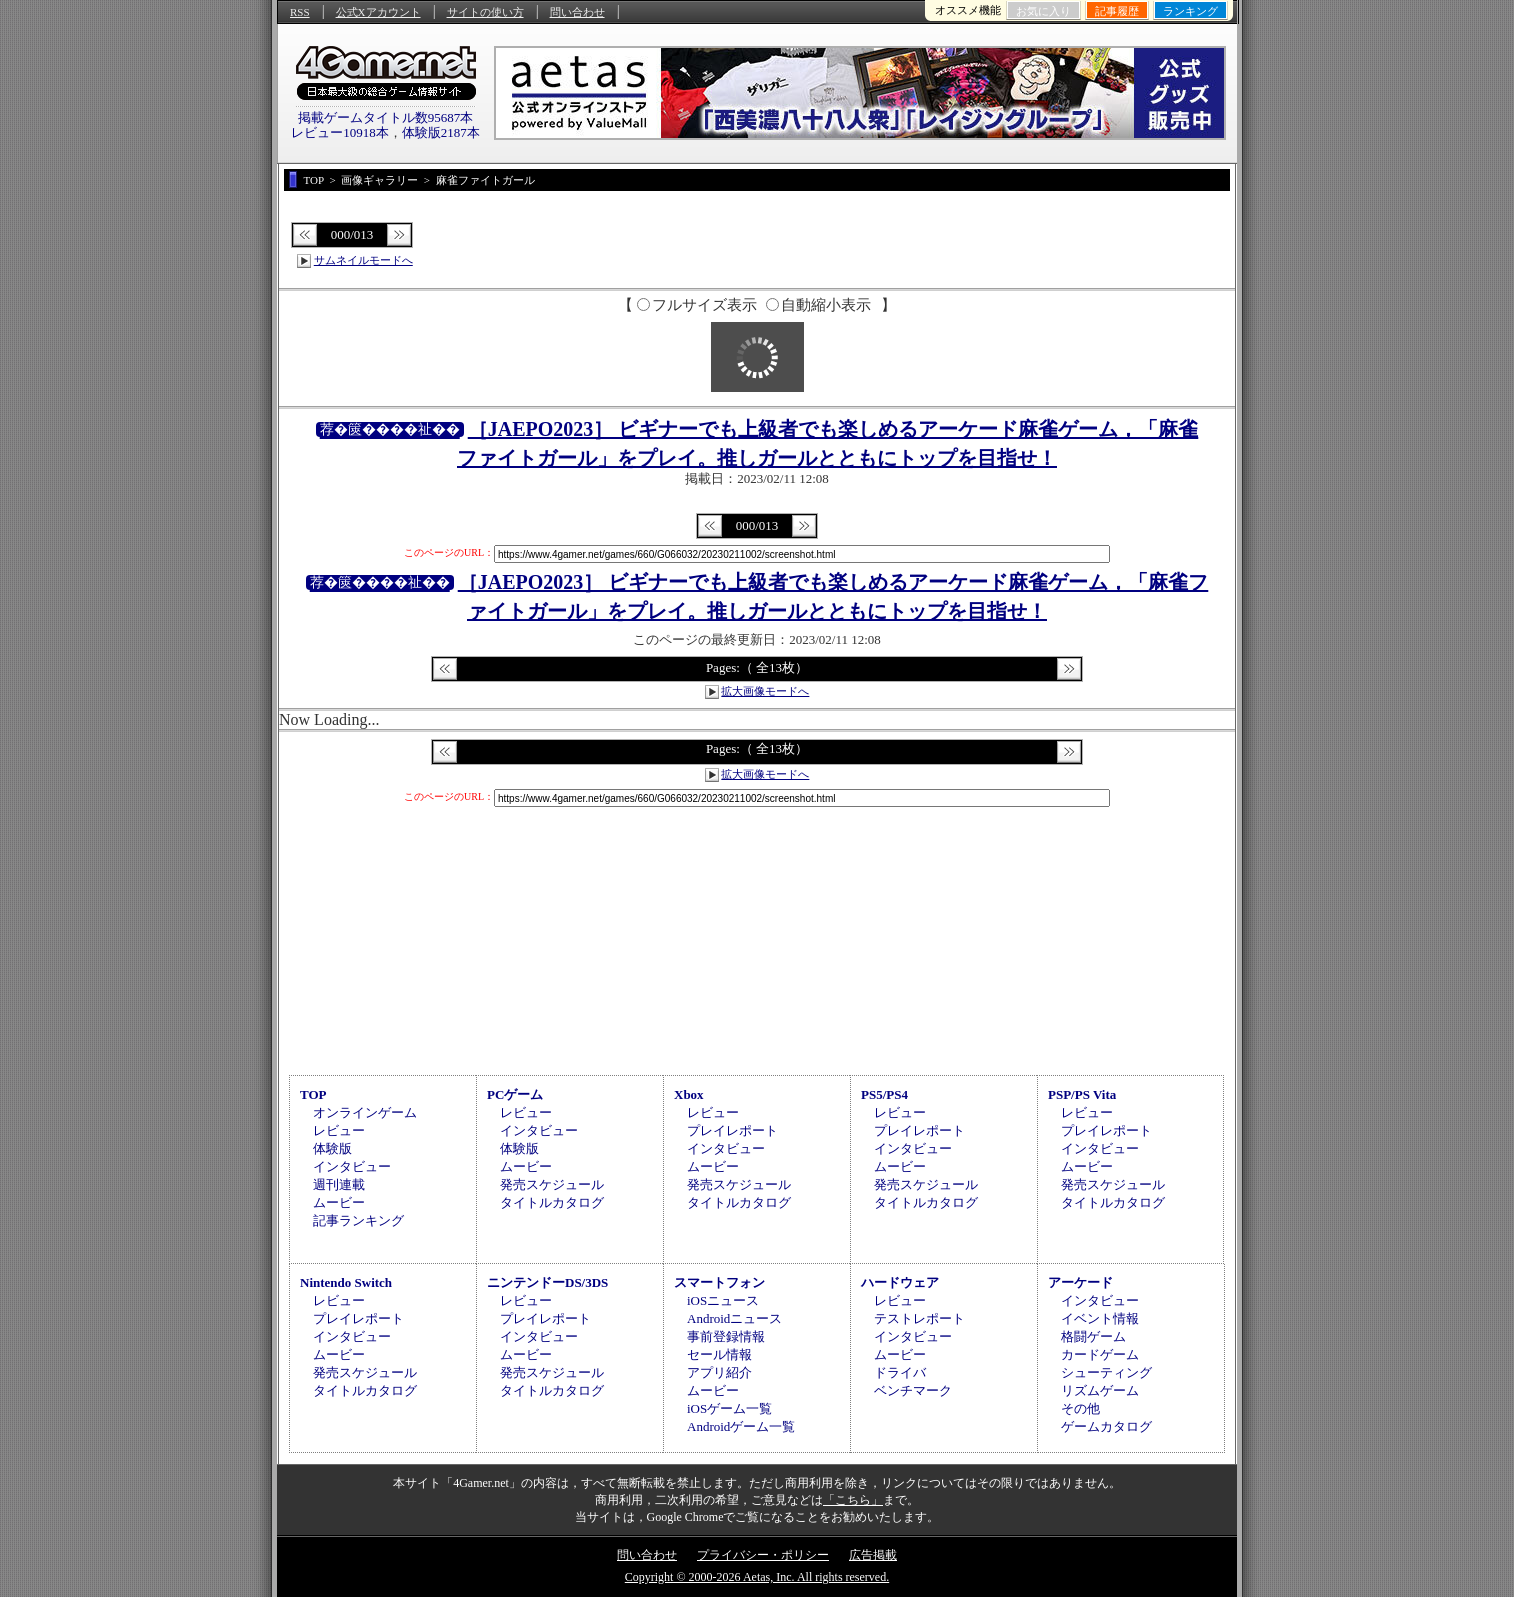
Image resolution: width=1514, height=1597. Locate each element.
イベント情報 (1100, 1318)
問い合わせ (577, 12)
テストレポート (919, 1318)
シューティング (1106, 1372)
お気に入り (1043, 11)
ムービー (339, 1202)
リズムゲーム (1100, 1390)
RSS (300, 12)
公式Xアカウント (378, 12)
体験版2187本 (441, 132)
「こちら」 (853, 1500)
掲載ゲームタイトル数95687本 (386, 117)
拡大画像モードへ (765, 691)
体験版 (332, 1148)
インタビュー (352, 1166)
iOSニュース (723, 1300)
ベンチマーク (913, 1390)
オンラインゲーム (365, 1112)
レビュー (339, 1130)
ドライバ (900, 1372)
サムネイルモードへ (363, 260)
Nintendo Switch (346, 1282)
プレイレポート (732, 1130)
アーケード (1080, 1282)
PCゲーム (515, 1094)
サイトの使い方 (485, 12)
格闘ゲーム (1093, 1336)
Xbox (689, 1094)
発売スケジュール (552, 1184)
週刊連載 (339, 1184)
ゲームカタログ (1106, 1426)
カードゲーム (1100, 1354)
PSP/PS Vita (1082, 1094)
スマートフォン (719, 1282)
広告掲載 (873, 1555)
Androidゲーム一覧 (741, 1426)
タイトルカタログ (552, 1202)
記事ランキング (358, 1220)
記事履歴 (1117, 11)
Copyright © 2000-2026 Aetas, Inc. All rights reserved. (757, 1577)
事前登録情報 (726, 1336)
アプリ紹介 (719, 1372)
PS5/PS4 (884, 1094)
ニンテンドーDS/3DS (547, 1282)
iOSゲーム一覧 (729, 1408)
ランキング (1190, 11)
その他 (1080, 1408)
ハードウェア (900, 1282)
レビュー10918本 (340, 132)
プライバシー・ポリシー (763, 1555)
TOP (313, 1094)
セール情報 (719, 1354)
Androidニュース (734, 1318)
